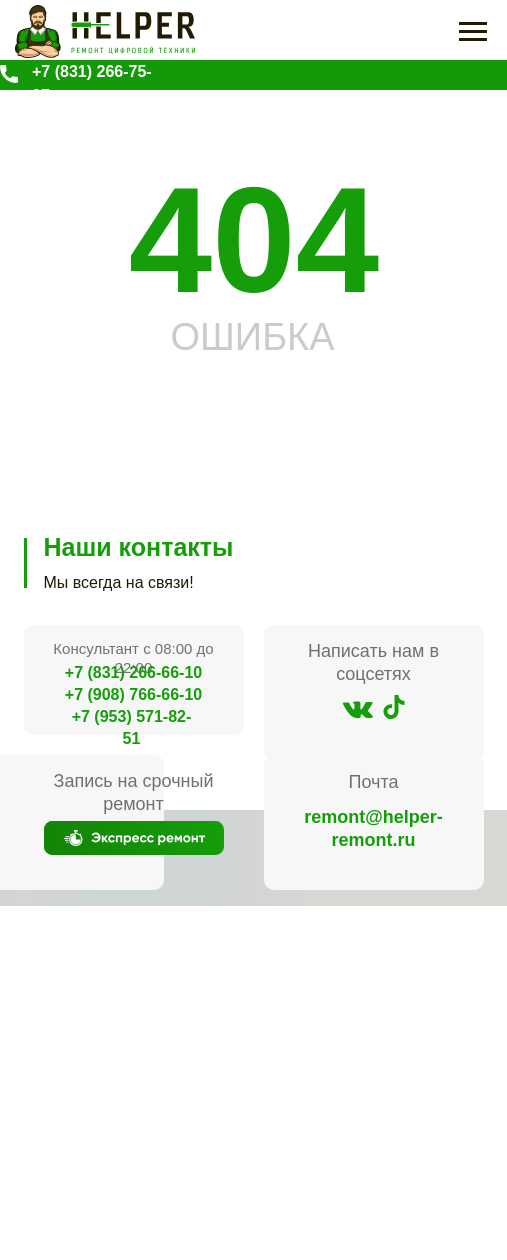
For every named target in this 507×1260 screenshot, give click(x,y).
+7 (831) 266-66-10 (133, 672)
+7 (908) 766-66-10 (133, 694)
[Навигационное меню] (473, 32)
